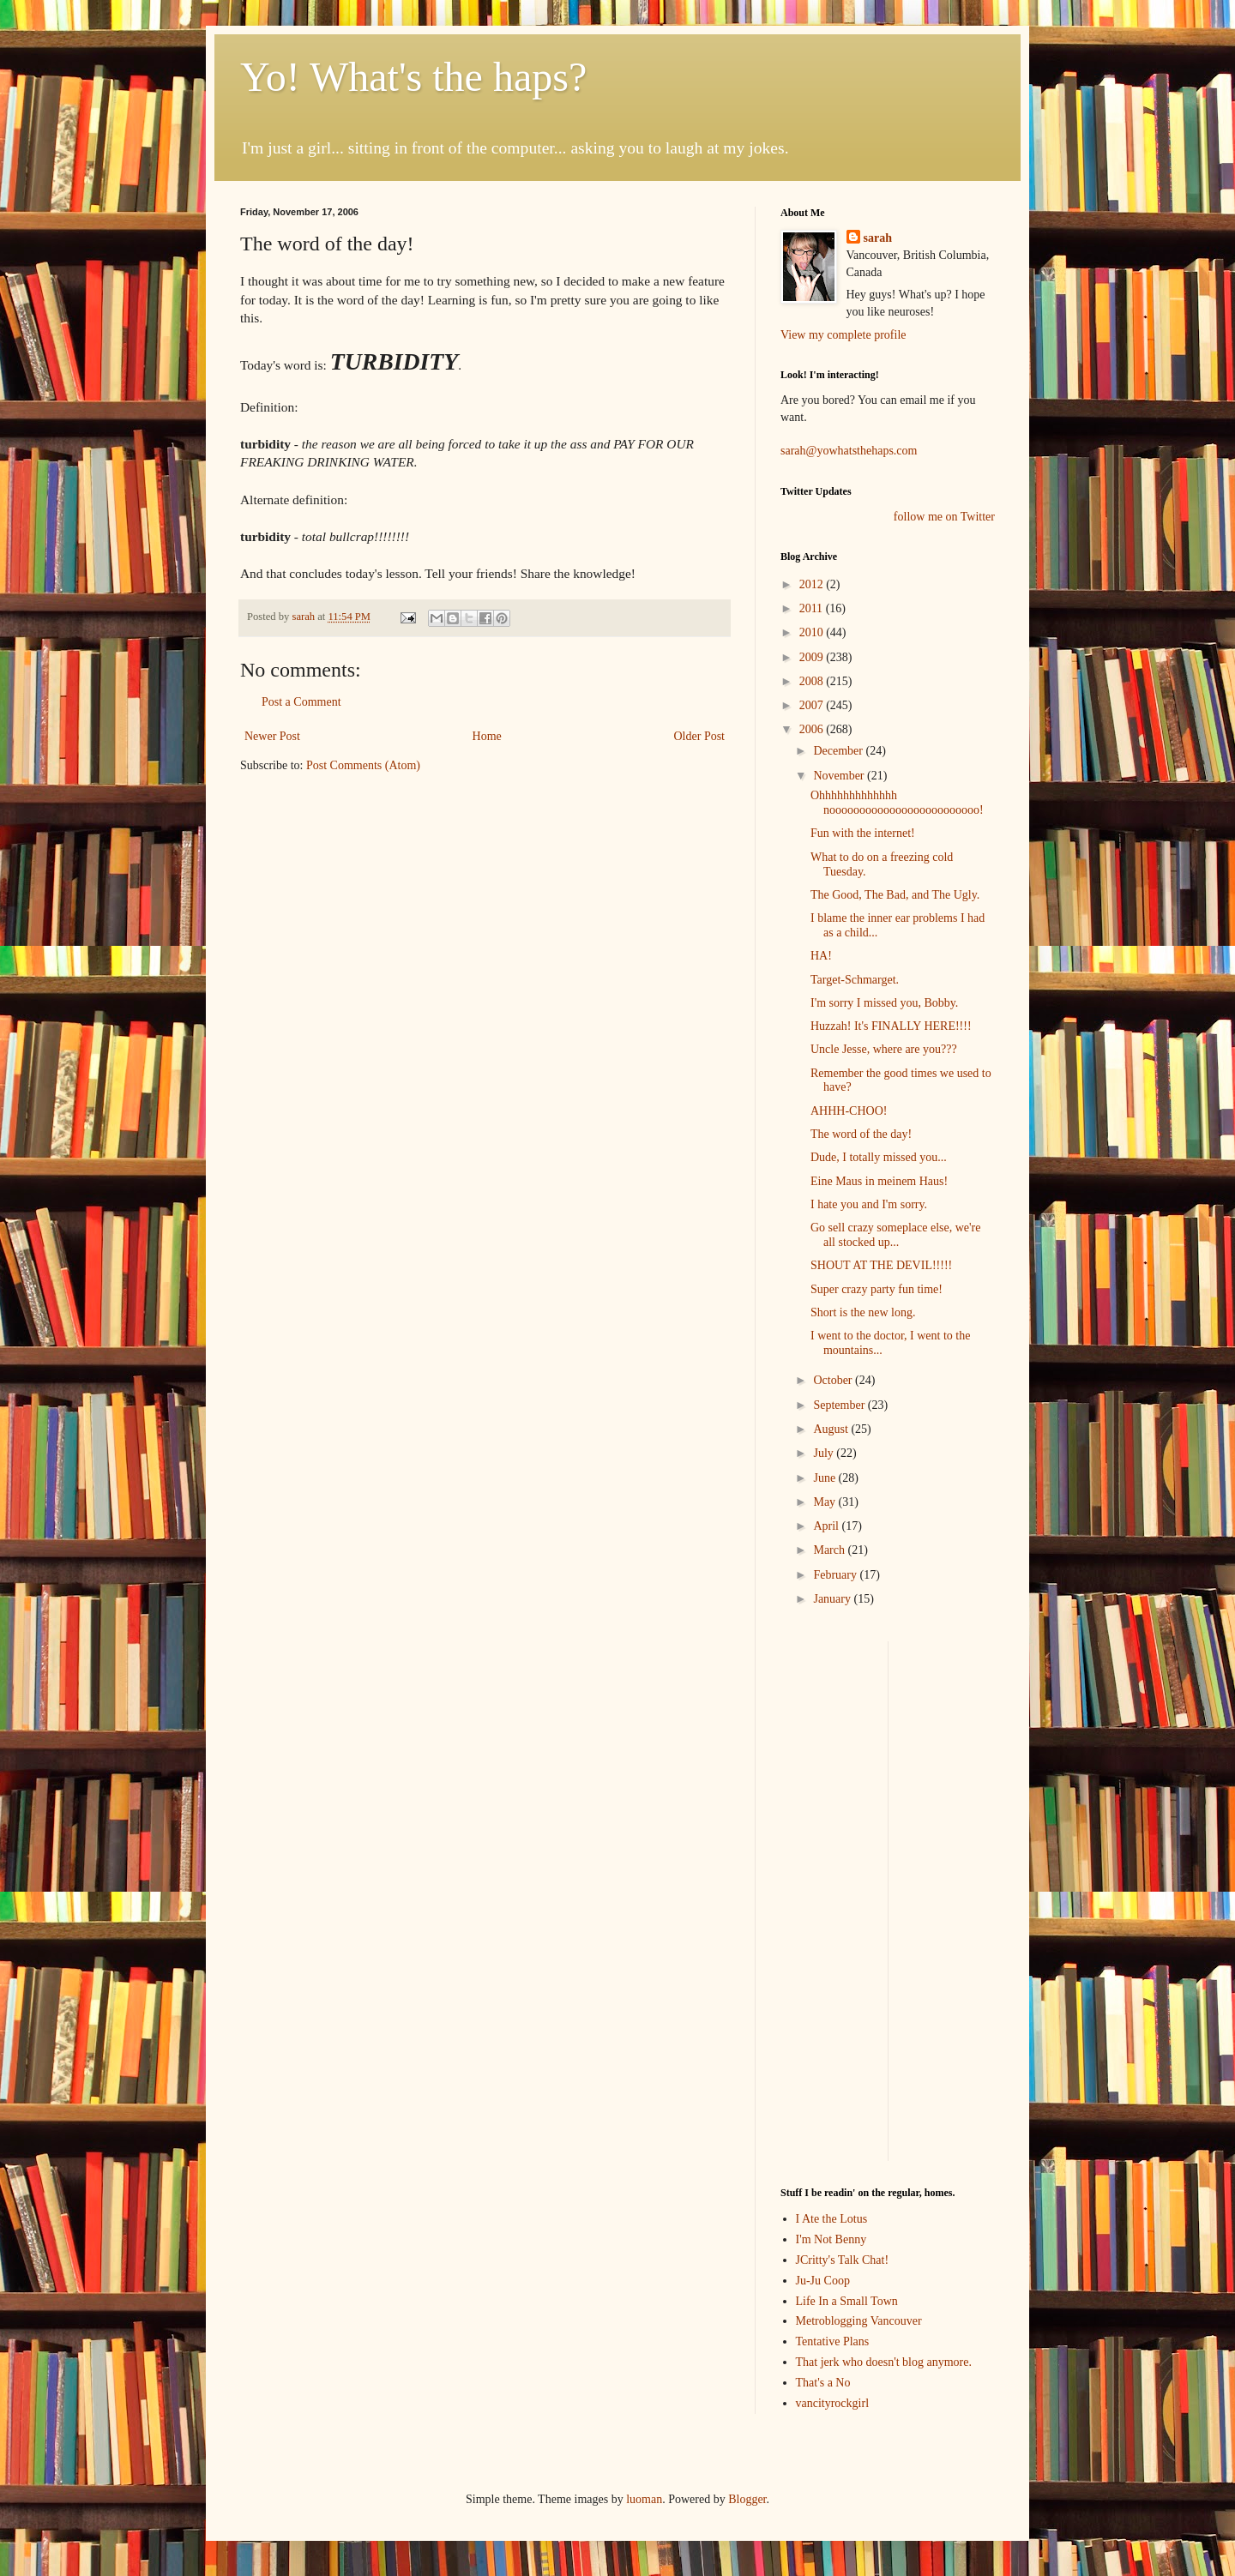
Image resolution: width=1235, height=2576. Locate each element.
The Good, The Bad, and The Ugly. (894, 894)
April (827, 1526)
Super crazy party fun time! (876, 1289)
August (832, 1429)
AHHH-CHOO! (848, 1110)
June (825, 1478)
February (836, 1574)
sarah (304, 617)
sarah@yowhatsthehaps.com (848, 450)
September (840, 1405)
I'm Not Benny (831, 2239)
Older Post (700, 736)
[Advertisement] (831, 1898)
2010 (813, 632)
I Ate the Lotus (832, 2218)
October (834, 1380)
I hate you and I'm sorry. (868, 1204)
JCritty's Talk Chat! (842, 2260)
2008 (813, 681)
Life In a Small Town (847, 2301)
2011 (812, 608)
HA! (821, 955)
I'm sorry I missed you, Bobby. (884, 1002)
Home (487, 736)
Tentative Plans (833, 2341)
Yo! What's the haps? (413, 76)
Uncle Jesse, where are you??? (883, 1049)
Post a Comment (301, 701)
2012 (813, 584)
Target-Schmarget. (854, 979)
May (825, 1502)
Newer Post (272, 736)
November (840, 775)
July (824, 1453)
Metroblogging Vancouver (859, 2320)
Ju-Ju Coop (823, 2280)
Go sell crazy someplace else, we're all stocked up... (895, 1235)
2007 (813, 705)
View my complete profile (843, 334)
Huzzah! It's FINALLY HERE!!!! (891, 1026)
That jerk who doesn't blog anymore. (884, 2362)
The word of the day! (861, 1134)
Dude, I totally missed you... (878, 1157)
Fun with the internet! (862, 833)
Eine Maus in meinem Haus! (879, 1181)
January (833, 1598)
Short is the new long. (863, 1312)
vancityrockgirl (833, 2403)
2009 (813, 657)
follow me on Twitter (944, 516)
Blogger (747, 2499)
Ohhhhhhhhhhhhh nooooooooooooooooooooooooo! (897, 802)
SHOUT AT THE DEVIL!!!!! (881, 1265)
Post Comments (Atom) (363, 765)
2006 (813, 729)
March (830, 1550)
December (839, 750)
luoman (644, 2499)
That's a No (823, 2382)
